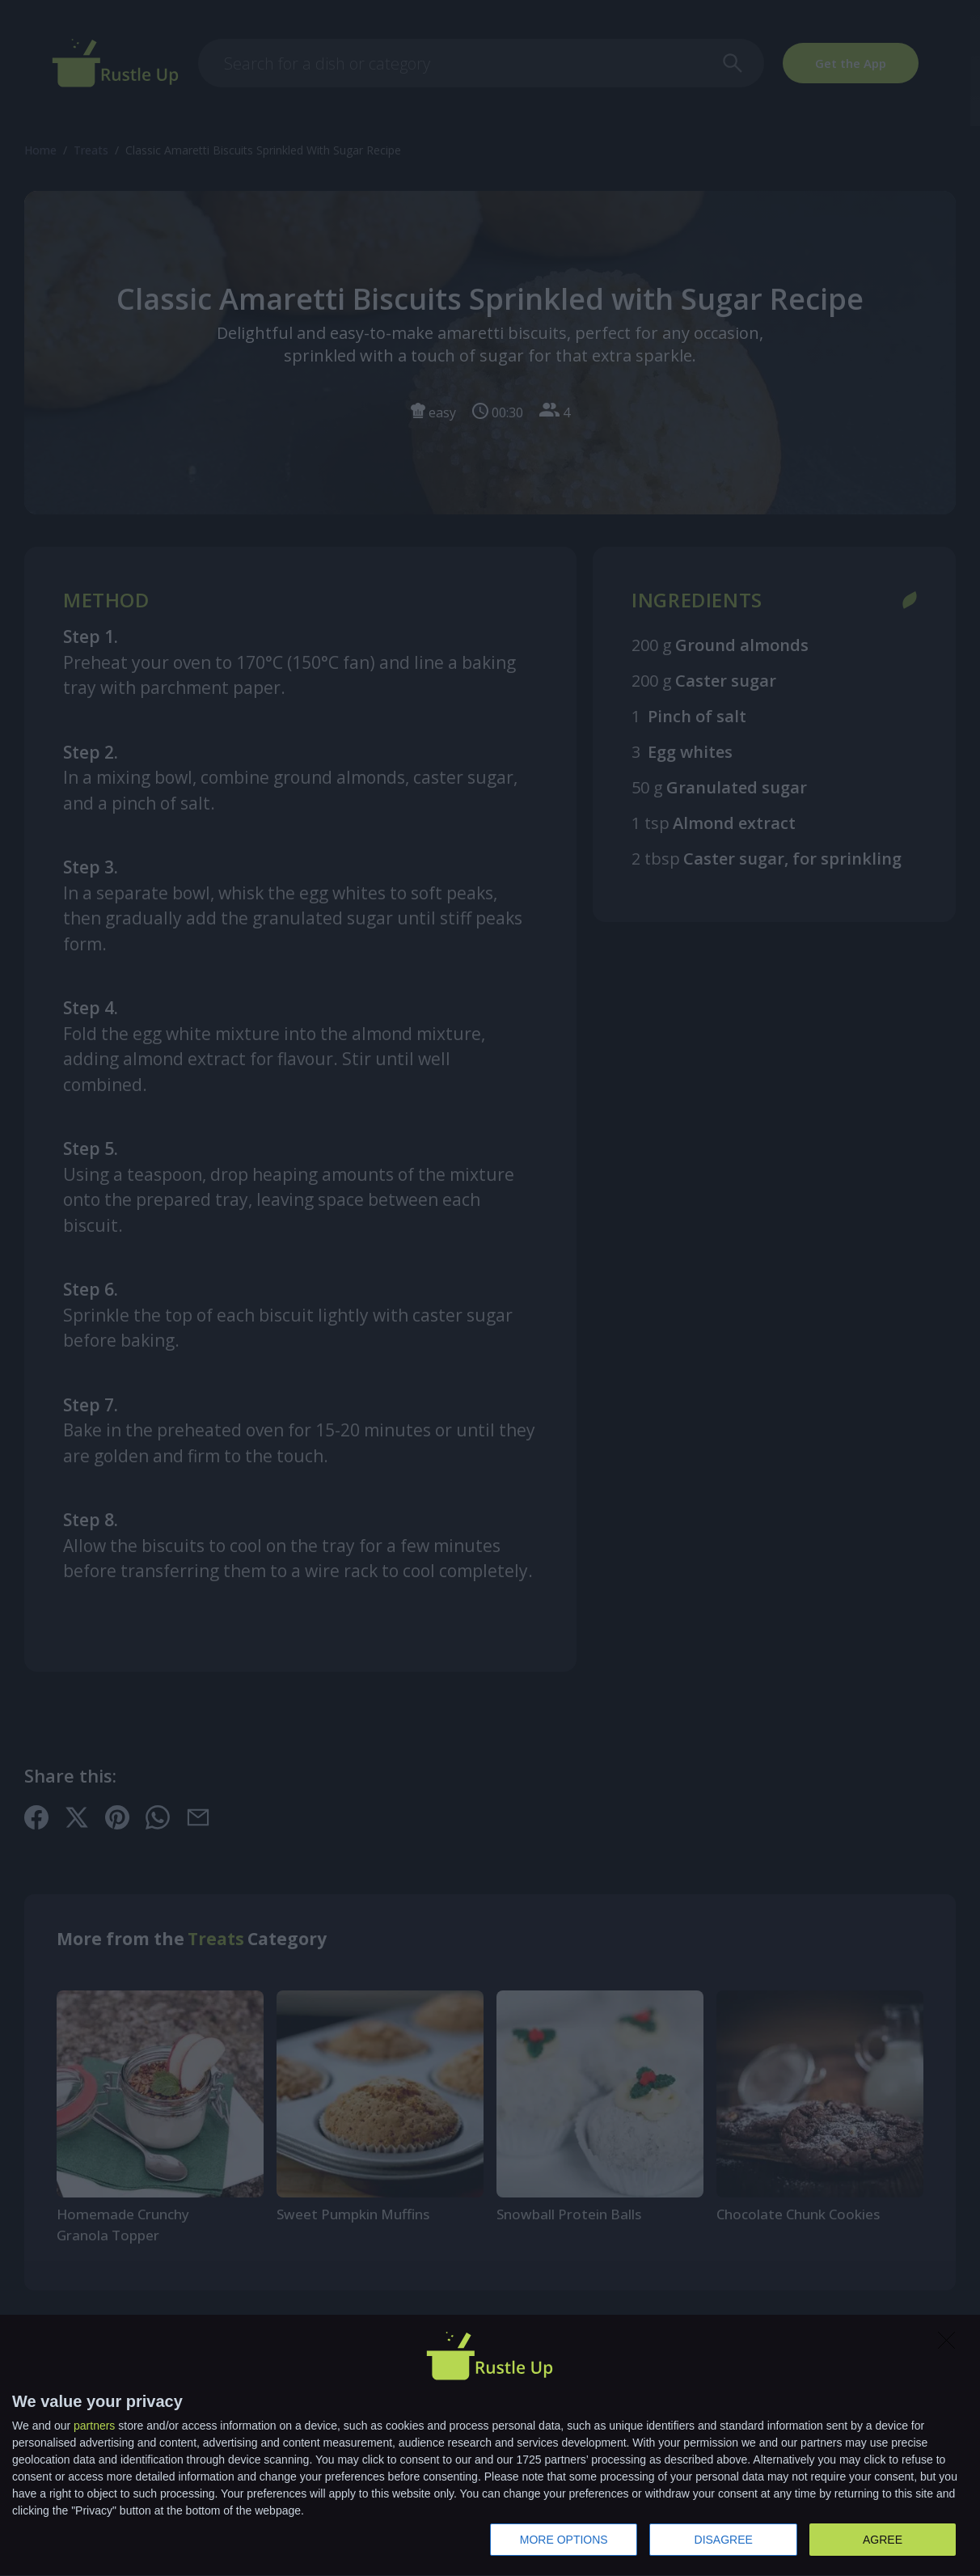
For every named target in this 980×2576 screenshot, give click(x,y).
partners (94, 2425)
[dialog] (490, 2446)
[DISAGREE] (951, 2345)
